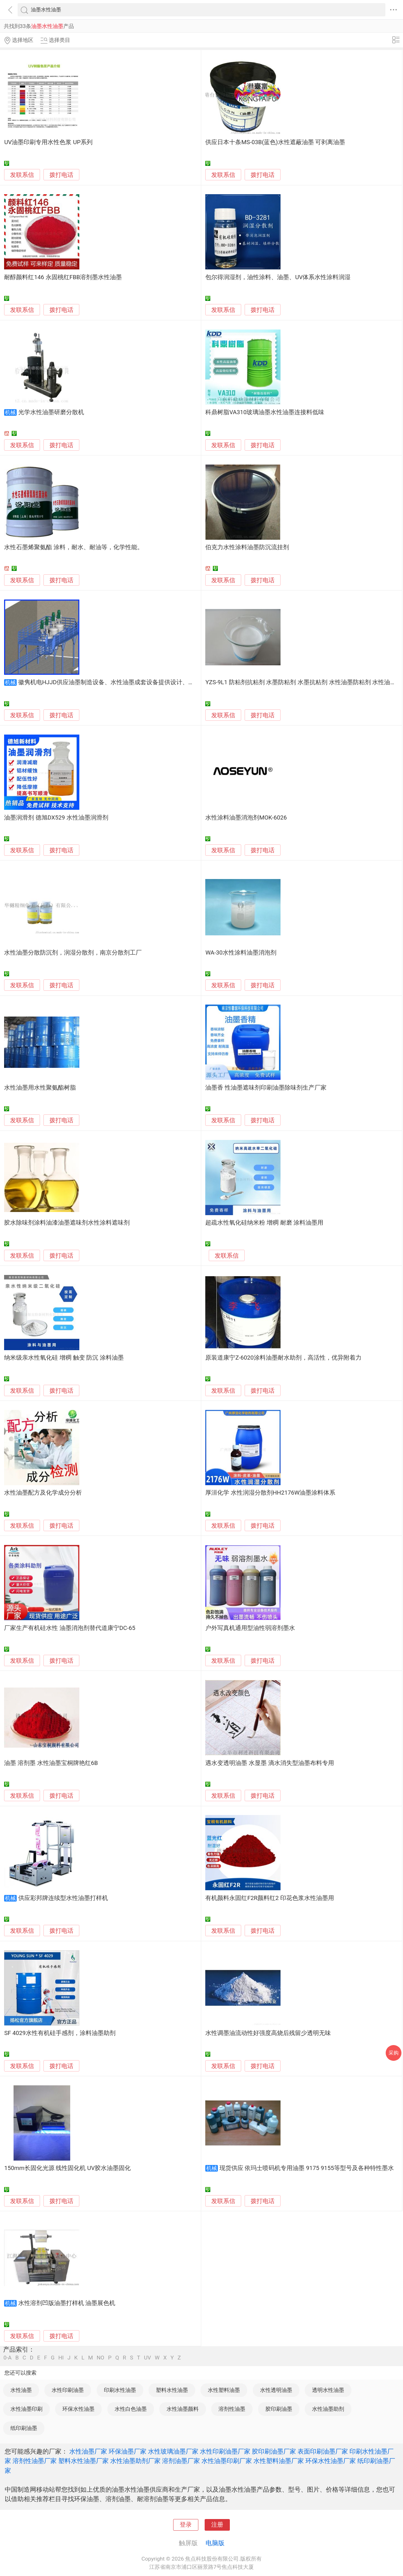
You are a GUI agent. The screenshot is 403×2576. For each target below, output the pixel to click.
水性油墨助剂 (328, 2409)
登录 (186, 2524)
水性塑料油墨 (224, 2390)
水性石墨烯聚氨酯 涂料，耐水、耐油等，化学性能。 (73, 547)
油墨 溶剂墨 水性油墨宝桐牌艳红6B (51, 1763)
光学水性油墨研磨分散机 (51, 412)
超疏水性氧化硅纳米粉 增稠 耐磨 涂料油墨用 (264, 1222)
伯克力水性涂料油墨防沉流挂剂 (247, 547)
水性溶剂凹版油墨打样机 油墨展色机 (67, 2303)
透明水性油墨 (328, 2390)
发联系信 (22, 175)
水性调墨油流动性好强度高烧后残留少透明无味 (268, 2033)
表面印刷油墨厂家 (323, 2451)
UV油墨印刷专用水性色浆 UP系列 (48, 142)
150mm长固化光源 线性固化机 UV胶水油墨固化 (67, 2168)
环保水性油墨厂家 (330, 2461)
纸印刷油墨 (23, 2428)
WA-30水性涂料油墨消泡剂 (240, 952)
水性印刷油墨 (68, 2390)
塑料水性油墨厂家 (83, 2461)
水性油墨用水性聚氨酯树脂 (40, 1087)
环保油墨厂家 (127, 2451)
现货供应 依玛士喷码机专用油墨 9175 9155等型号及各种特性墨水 (306, 2168)
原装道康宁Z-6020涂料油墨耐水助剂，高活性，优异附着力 (283, 1357)
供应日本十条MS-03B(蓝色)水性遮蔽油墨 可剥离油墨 (275, 142)
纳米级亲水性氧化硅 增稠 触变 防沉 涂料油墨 (64, 1357)
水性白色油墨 (131, 2409)
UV (147, 2357)
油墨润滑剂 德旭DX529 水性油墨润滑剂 (56, 817)
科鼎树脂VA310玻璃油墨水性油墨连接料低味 (264, 412)
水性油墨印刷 (26, 2409)
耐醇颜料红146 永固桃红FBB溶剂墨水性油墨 (63, 277)
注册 (217, 2524)
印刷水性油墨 (120, 2390)
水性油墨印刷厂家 (227, 2461)
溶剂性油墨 (232, 2409)
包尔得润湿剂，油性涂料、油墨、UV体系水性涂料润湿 (277, 277)
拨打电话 (61, 175)
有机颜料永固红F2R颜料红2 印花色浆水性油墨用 (269, 1898)
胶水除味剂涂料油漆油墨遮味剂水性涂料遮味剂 (67, 1222)
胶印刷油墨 (278, 2409)
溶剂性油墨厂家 (35, 2461)
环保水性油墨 (78, 2409)
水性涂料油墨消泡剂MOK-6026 (246, 817)
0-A (7, 2357)
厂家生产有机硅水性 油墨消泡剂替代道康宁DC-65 (69, 1628)
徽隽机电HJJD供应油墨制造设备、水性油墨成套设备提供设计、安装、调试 (118, 682)
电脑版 (215, 2543)
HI (61, 2357)
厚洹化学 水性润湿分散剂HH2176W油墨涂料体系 (270, 1492)
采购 (394, 2053)
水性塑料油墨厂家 (278, 2461)
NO (100, 2357)
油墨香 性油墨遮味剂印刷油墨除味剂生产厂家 (265, 1087)
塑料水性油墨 (172, 2390)
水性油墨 (21, 2390)
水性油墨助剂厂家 (135, 2461)
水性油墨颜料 (183, 2409)
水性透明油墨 (276, 2390)
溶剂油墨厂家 (181, 2461)
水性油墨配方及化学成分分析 (43, 1492)
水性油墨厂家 (88, 2451)
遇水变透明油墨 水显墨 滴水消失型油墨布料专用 (269, 1763)
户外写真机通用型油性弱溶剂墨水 (250, 1628)
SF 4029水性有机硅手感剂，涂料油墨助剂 (59, 2033)
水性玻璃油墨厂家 (173, 2451)
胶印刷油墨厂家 (274, 2451)
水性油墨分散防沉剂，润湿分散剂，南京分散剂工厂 (73, 952)
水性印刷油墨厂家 (225, 2451)
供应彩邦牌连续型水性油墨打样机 (63, 1898)
